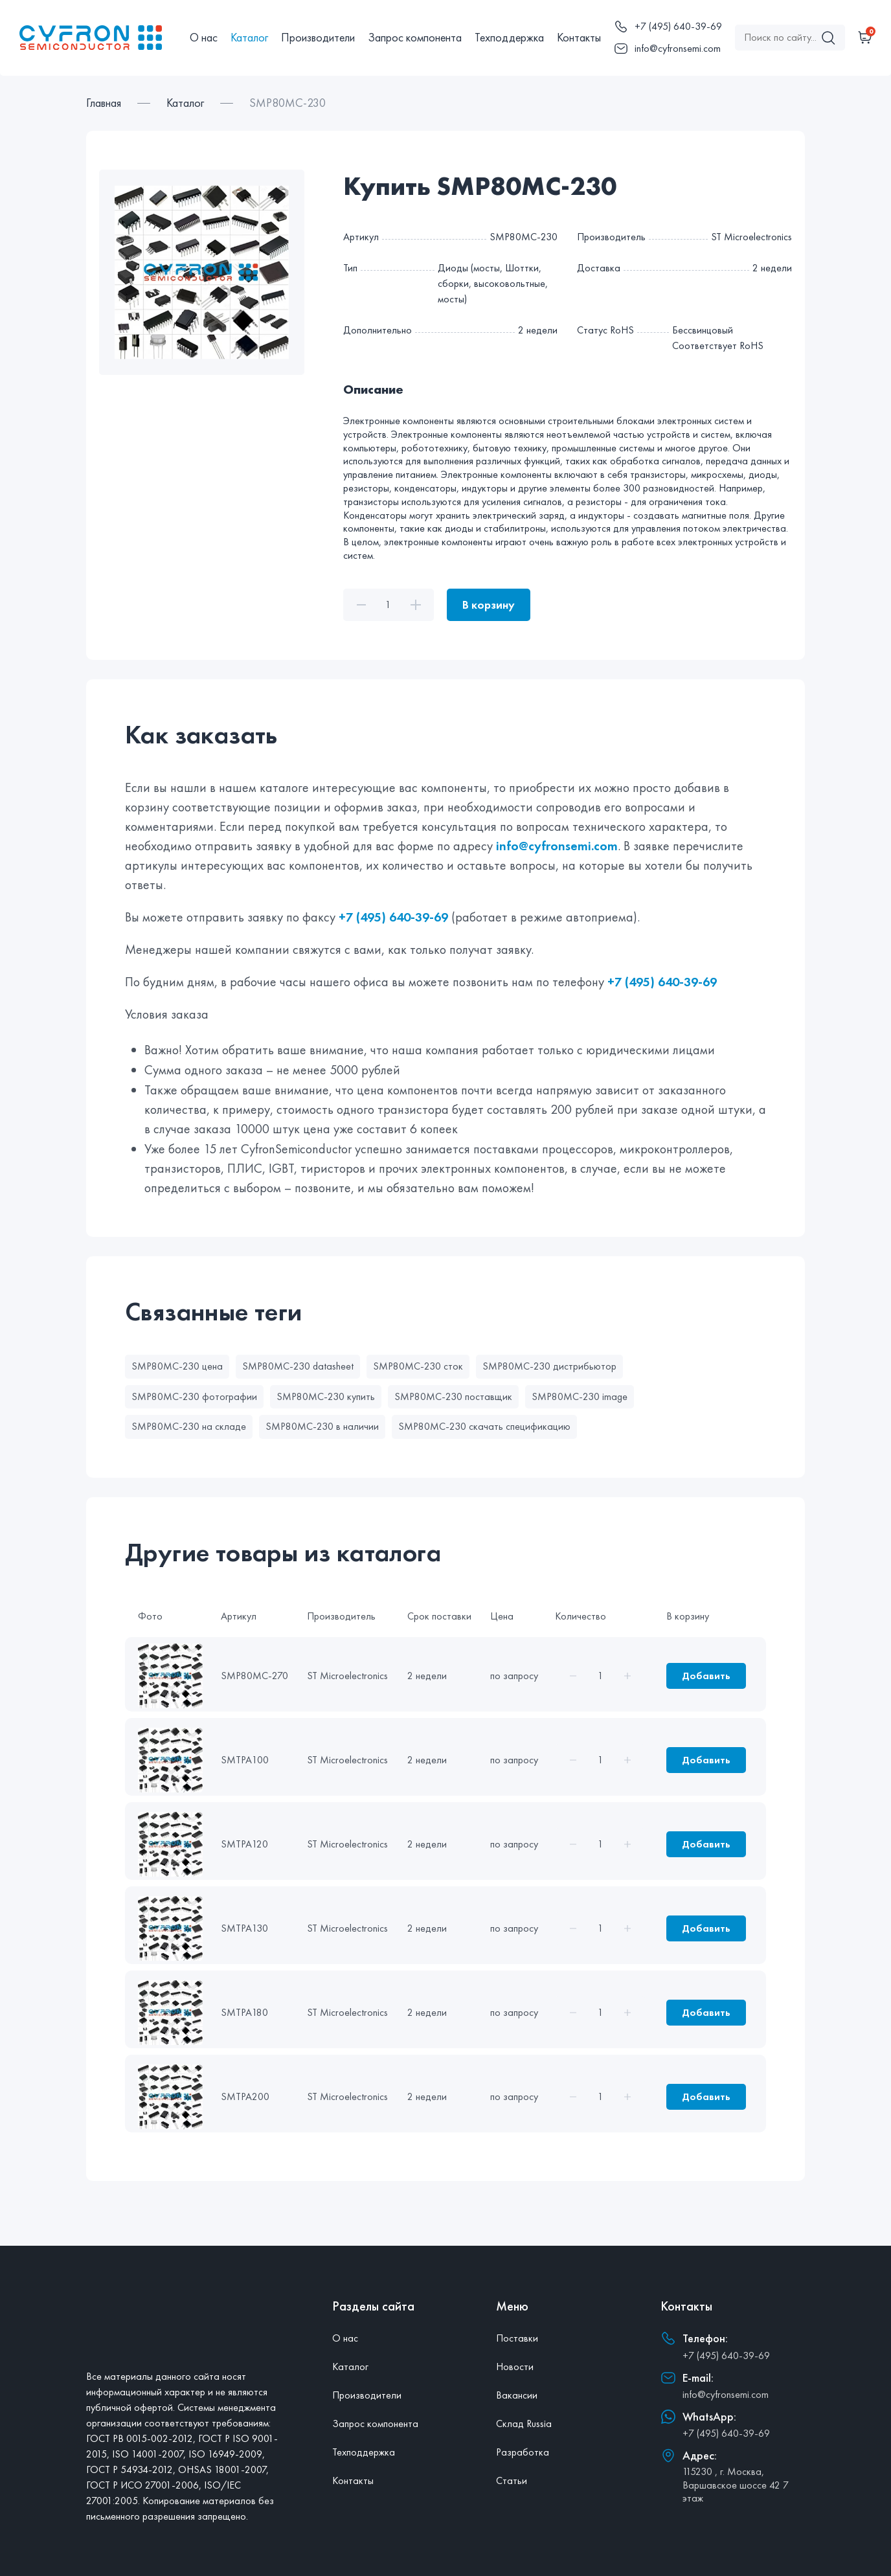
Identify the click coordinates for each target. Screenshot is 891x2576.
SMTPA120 (244, 1844)
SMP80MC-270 (254, 1675)
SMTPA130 (244, 1928)
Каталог (249, 37)
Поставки (517, 2338)
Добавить (706, 1675)
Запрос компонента (415, 37)
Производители (318, 37)
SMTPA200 (245, 2096)
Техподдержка (509, 37)
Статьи (511, 2480)
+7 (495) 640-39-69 (393, 917)
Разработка (522, 2452)
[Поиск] (828, 37)
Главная (103, 102)
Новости (515, 2366)
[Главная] (98, 37)
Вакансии (516, 2395)
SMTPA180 (244, 2012)
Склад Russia (524, 2423)
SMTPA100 (245, 1760)
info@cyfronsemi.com (557, 845)
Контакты (579, 37)
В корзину (488, 604)
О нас (204, 37)
